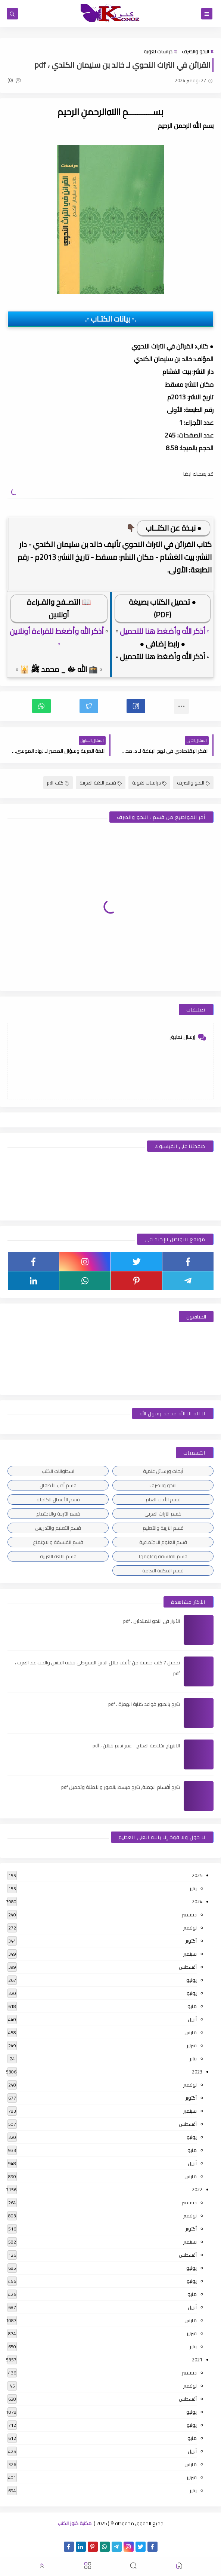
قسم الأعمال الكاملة (58, 1499)
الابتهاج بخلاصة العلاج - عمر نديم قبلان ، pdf (136, 1745)
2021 (197, 2359)
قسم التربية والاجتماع (58, 1513)
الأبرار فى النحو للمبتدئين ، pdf (151, 1620)
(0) (14, 80)
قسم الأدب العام (163, 1499)
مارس (190, 2032)
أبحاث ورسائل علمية (163, 1471)
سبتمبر (190, 1953)
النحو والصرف (195, 51)
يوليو (191, 1979)
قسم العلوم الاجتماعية (163, 1542)
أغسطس (188, 1966)
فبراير (192, 2045)
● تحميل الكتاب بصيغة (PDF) (162, 608)
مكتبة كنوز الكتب (74, 2523)
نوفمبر (190, 1927)
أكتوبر (191, 1940)
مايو (192, 2006)
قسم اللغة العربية (101, 782)
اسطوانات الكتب (58, 1471)
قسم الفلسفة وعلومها (163, 1556)
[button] (136, 706)
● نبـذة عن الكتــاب (174, 528)
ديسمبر (189, 1914)
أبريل (192, 2019)
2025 (197, 1875)
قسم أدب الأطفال (58, 1485)
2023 (197, 2071)
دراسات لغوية (158, 51)
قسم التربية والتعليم (163, 1527)
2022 (197, 2189)
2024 (197, 1901)
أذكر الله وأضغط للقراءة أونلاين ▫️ (57, 637)
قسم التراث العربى (162, 1513)
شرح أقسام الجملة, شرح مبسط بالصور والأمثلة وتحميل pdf (120, 1787)
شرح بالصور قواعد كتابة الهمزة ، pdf (144, 1704)
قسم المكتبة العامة (163, 1570)
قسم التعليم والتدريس (58, 1527)
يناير (193, 1888)
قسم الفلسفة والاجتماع (58, 1542)
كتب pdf (58, 782)
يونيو (192, 1993)
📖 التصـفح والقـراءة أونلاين (59, 608)
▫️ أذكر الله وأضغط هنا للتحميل (164, 631)
